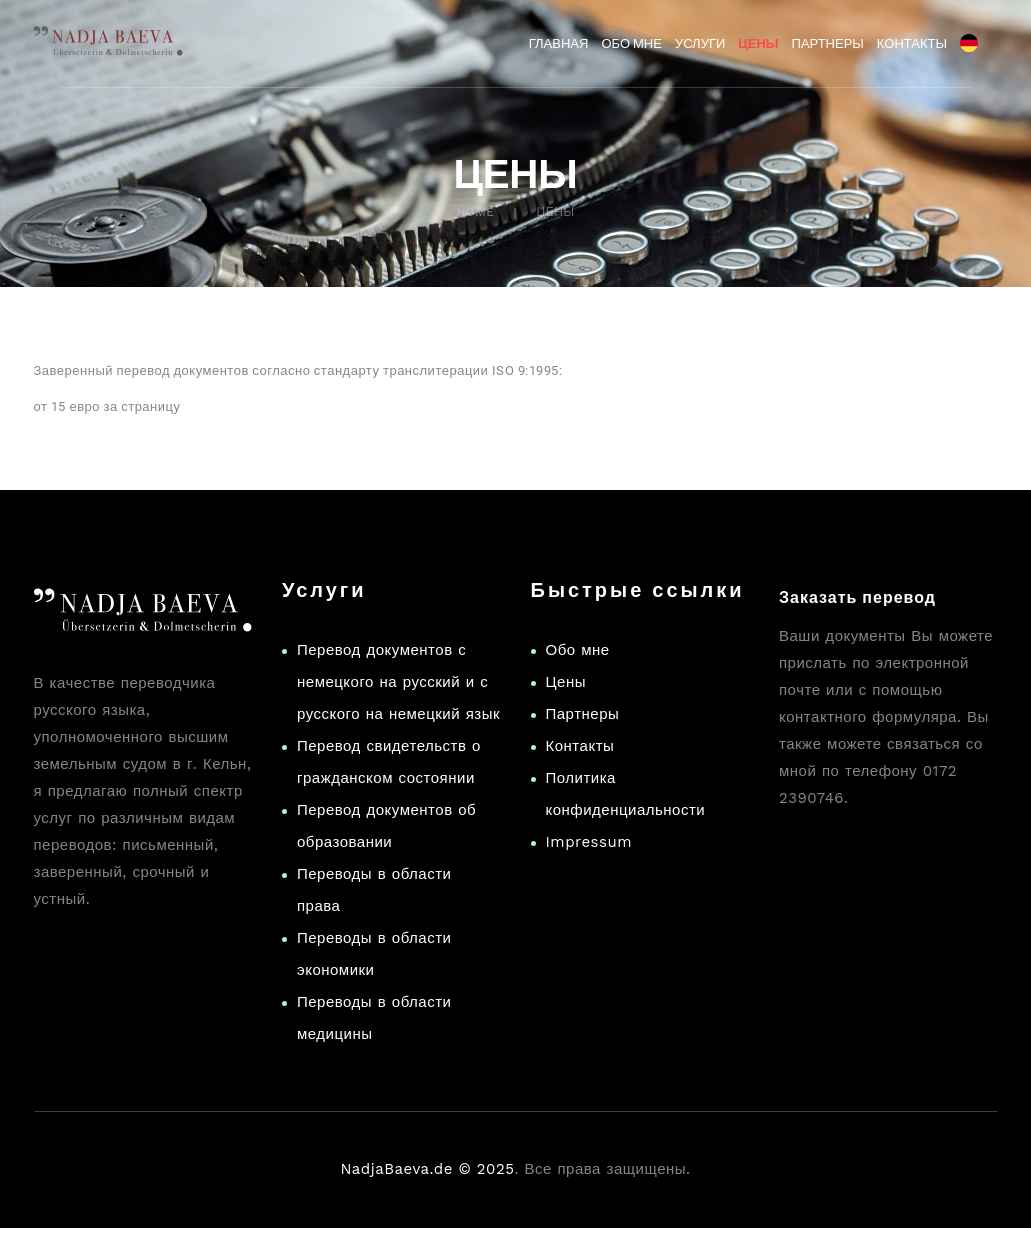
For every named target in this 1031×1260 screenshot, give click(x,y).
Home (475, 212)
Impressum (589, 842)
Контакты (580, 746)
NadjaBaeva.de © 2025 (427, 1169)
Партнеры (583, 714)
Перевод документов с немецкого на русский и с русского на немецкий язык (398, 682)
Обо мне (578, 650)
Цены (566, 682)
